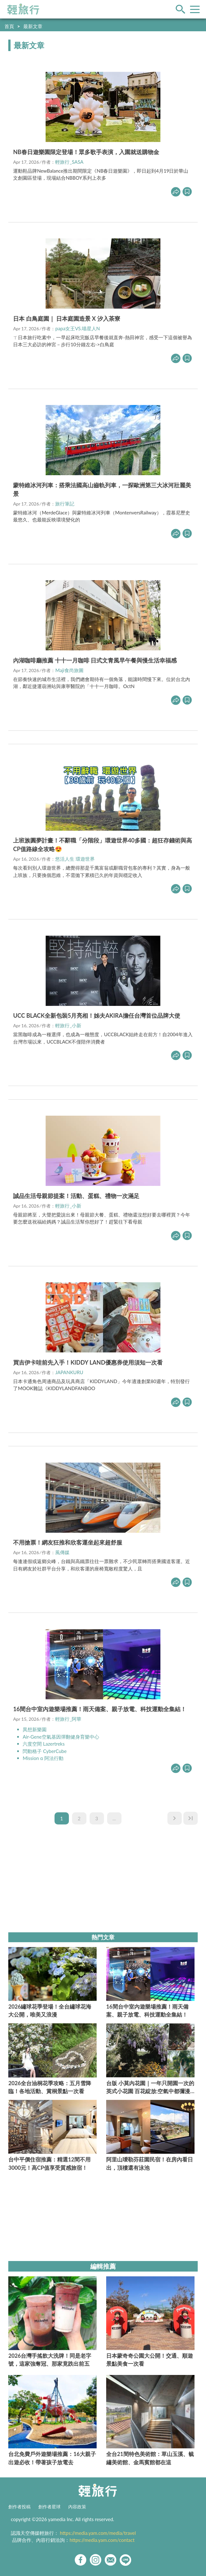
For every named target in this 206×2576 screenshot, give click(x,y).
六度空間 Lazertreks (44, 1744)
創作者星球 (49, 2506)
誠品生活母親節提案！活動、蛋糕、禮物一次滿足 (76, 1195)
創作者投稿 (19, 2506)
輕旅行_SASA (69, 162)
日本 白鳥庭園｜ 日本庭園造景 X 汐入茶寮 (66, 318)
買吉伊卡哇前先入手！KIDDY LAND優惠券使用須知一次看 (88, 1362)
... (114, 1818)
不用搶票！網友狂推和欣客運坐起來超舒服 (67, 1542)
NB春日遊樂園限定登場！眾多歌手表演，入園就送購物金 (86, 151)
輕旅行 (23, 9)
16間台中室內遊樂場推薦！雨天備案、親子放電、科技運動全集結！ (99, 1708)
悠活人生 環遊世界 (75, 859)
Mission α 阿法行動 (43, 1758)
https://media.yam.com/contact (102, 2540)
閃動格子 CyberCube (45, 1751)
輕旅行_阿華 (68, 1719)
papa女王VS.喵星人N (77, 328)
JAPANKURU (69, 1372)
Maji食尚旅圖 (69, 670)
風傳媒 (62, 1552)
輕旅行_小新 (68, 1025)
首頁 (9, 26)
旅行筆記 (64, 503)
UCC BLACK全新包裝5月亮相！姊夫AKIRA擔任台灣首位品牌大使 (96, 1015)
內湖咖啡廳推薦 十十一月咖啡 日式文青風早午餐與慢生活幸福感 (95, 660)
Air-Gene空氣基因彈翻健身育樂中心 (61, 1737)
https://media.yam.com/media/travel (98, 2533)
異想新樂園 (35, 1729)
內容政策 (77, 2506)
